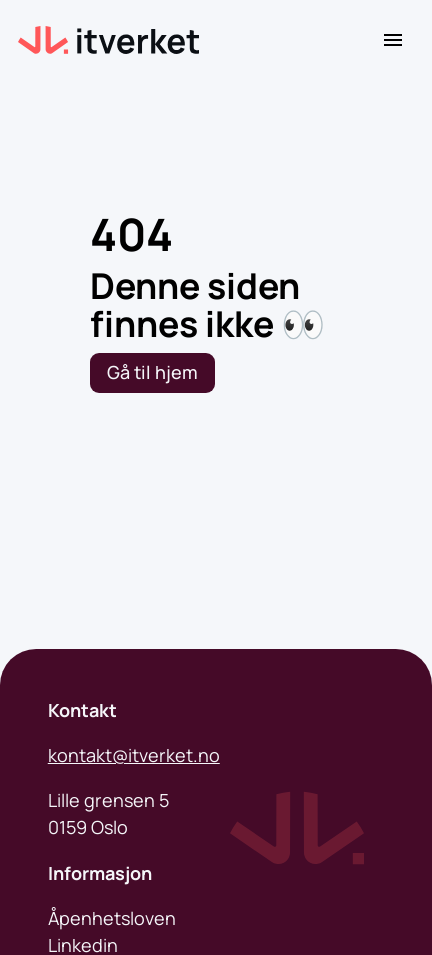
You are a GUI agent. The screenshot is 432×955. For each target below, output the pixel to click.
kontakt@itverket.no (134, 755)
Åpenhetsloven (112, 918)
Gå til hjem (152, 372)
